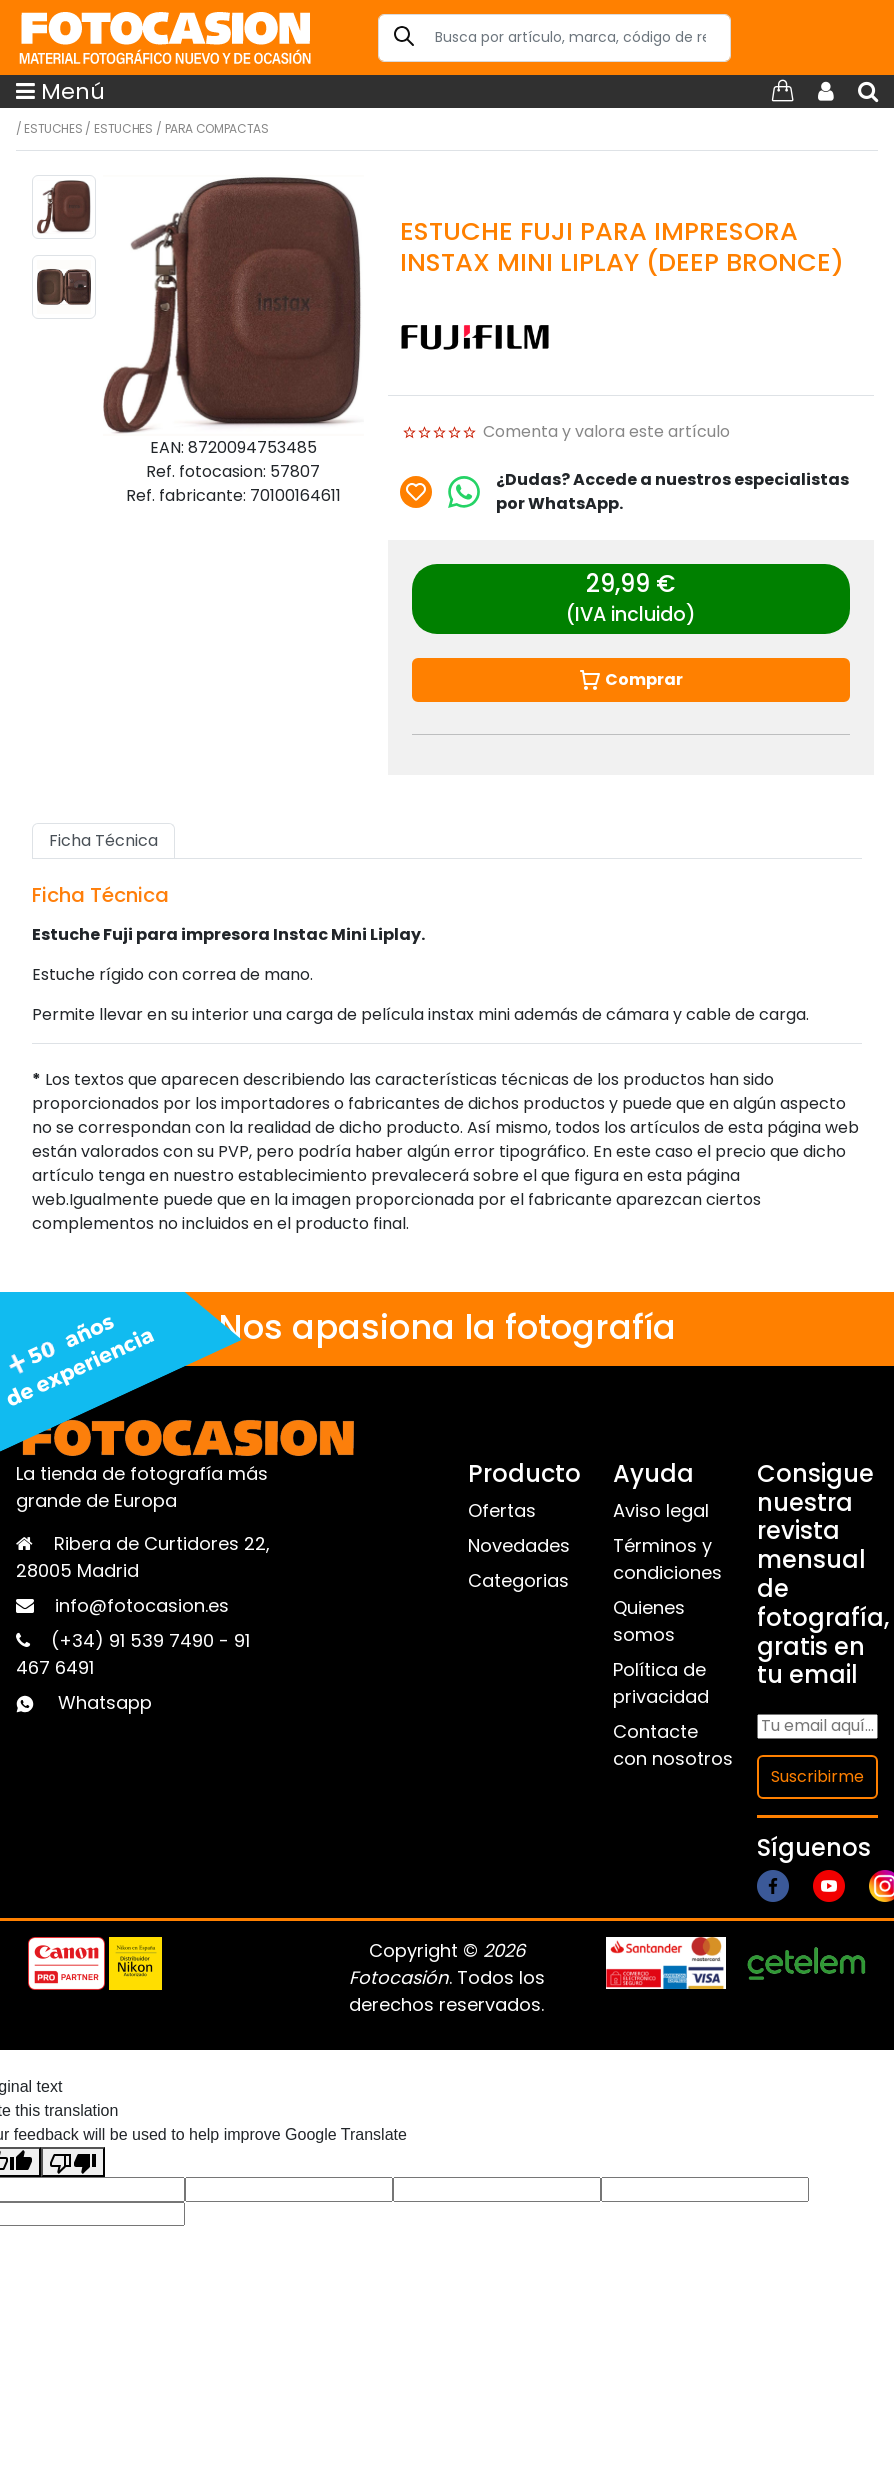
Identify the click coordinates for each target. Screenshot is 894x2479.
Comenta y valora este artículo (606, 431)
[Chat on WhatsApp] (464, 492)
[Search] (554, 38)
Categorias (518, 1580)
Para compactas (217, 128)
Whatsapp (105, 1702)
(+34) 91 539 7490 (135, 1640)
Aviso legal (661, 1510)
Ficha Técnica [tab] (103, 840)
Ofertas (502, 1510)
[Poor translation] (73, 2162)
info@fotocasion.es (142, 1605)
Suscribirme (817, 1776)
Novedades (519, 1545)
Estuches (53, 128)
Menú (60, 91)
